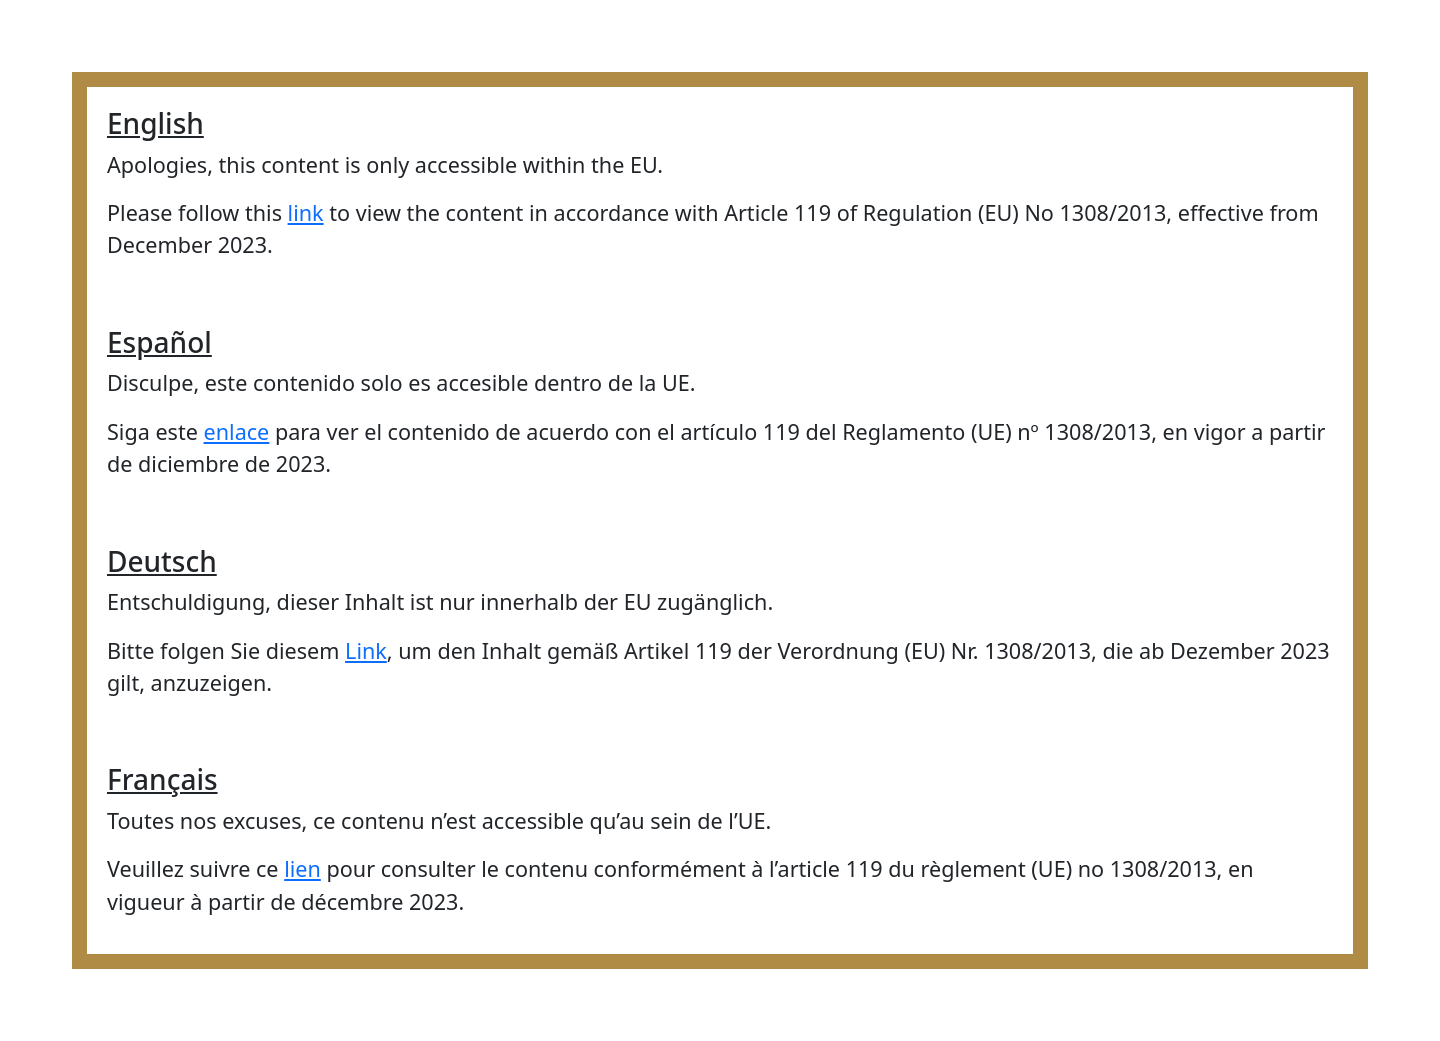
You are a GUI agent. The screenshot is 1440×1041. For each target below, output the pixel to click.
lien (302, 868)
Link (366, 650)
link (306, 212)
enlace (237, 431)
